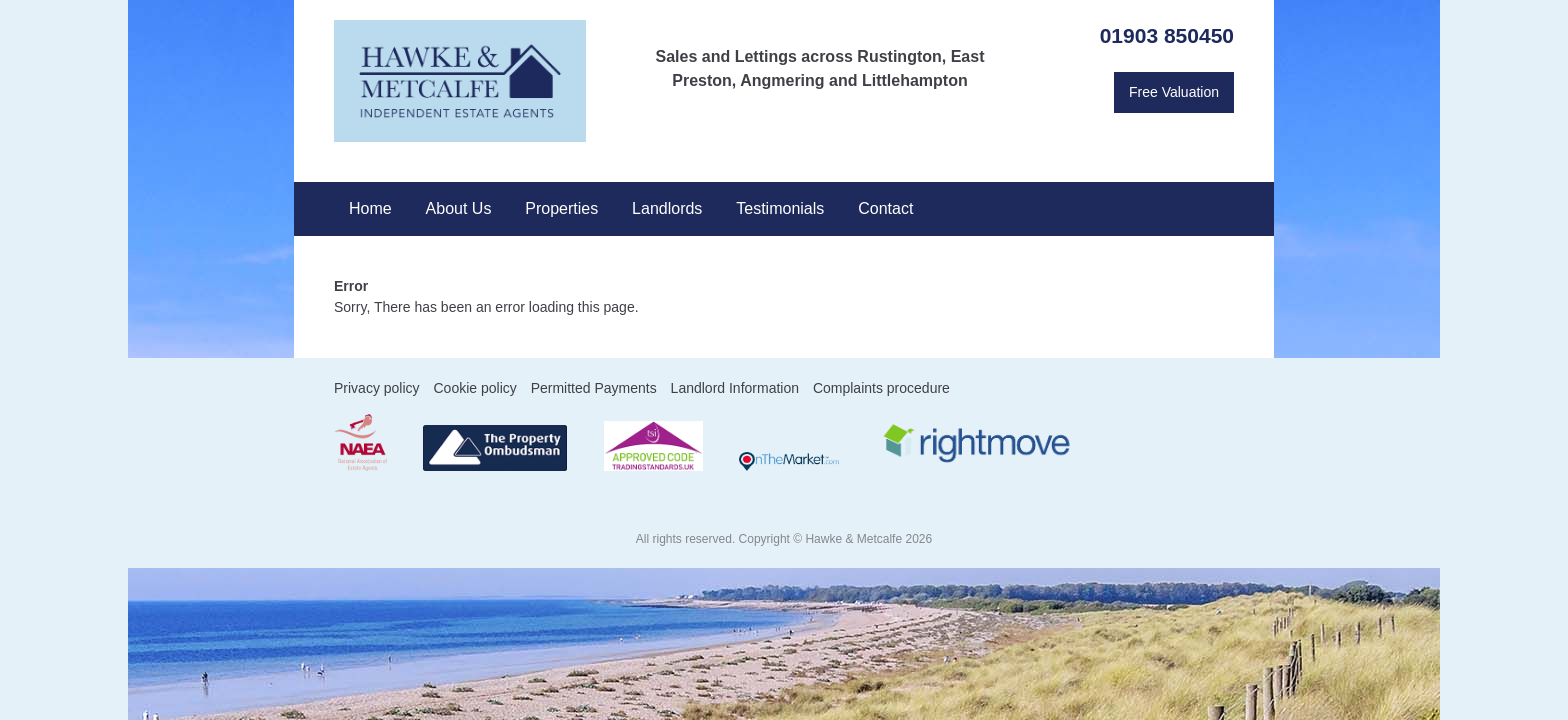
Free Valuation (1174, 92)
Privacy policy (377, 388)
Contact (885, 208)
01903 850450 (1167, 35)
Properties (561, 208)
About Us (459, 208)
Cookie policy (474, 388)
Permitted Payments (594, 388)
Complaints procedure (881, 388)
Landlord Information (735, 388)
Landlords (667, 208)
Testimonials (780, 208)
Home (370, 208)
